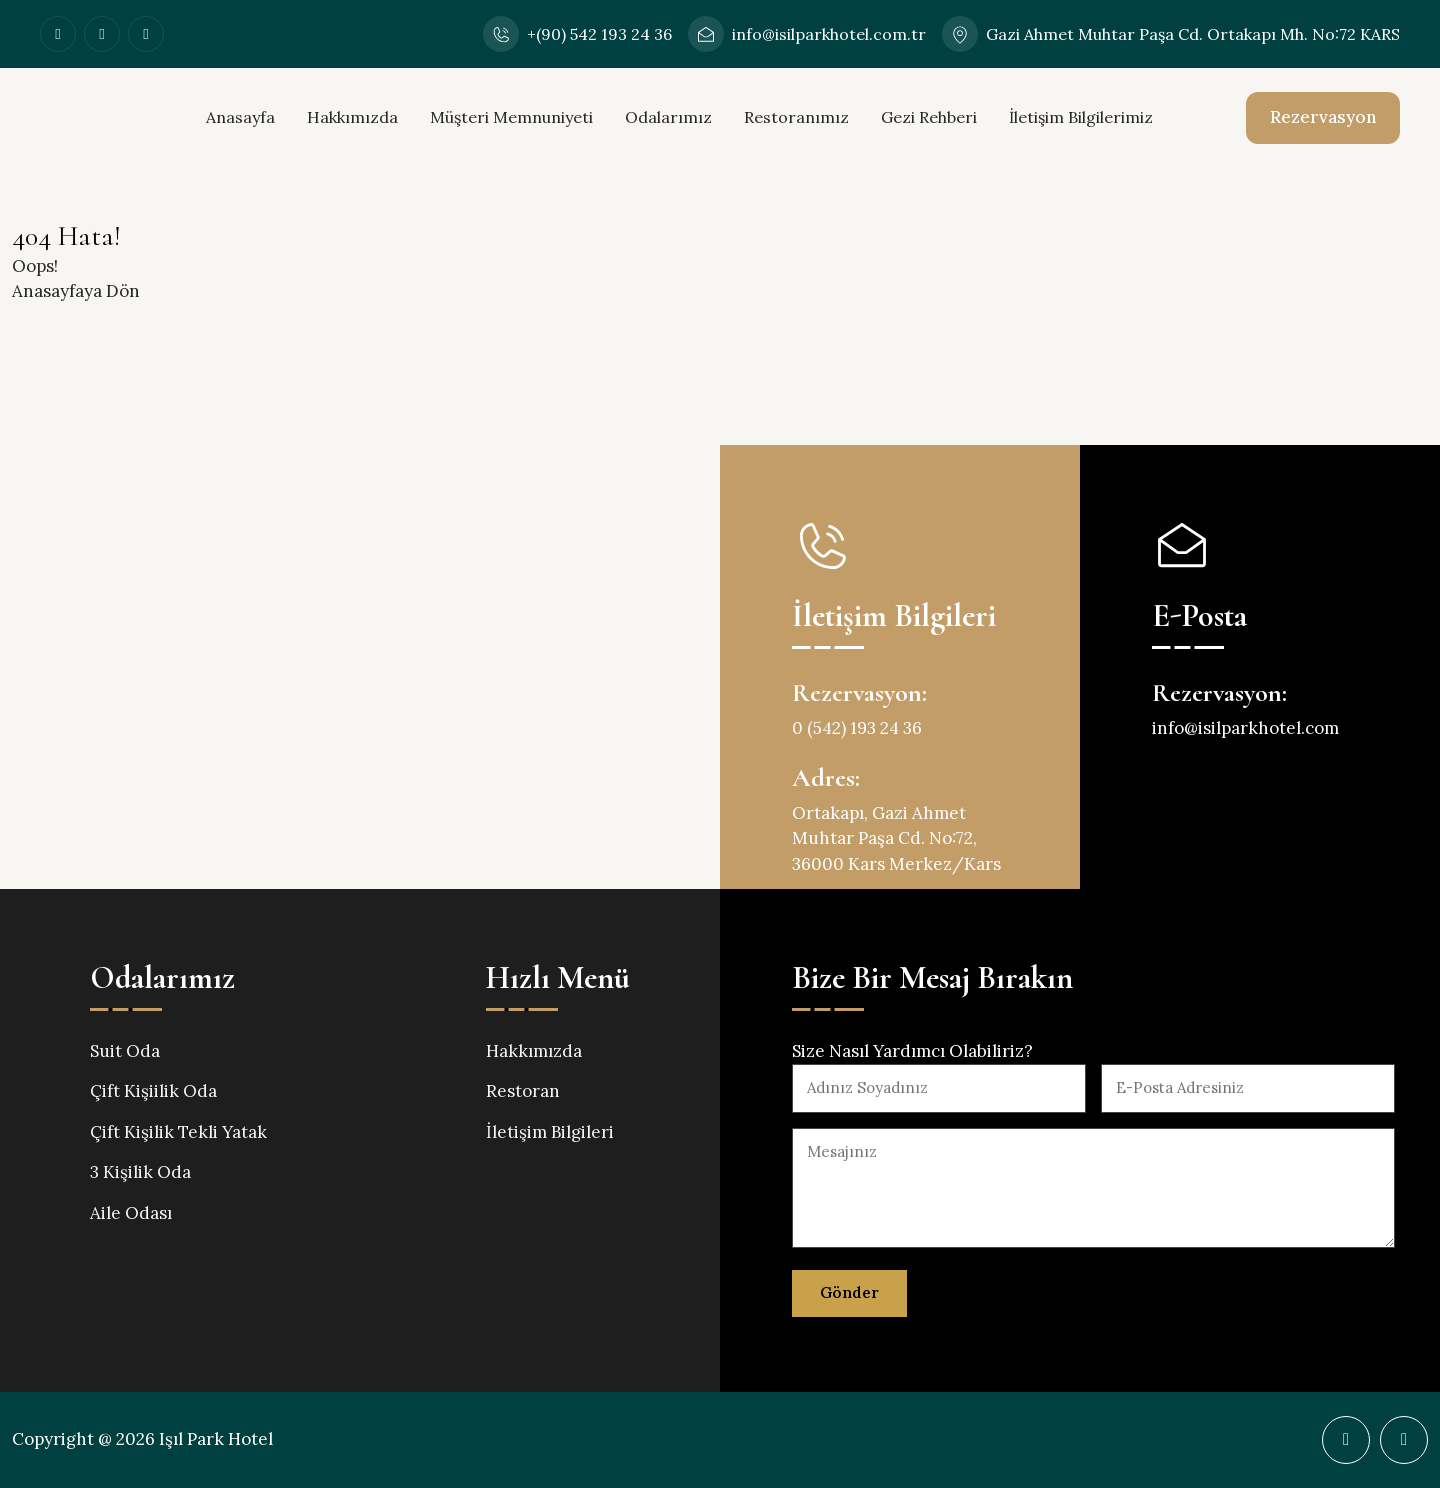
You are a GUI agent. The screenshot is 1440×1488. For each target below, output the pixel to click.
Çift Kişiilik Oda (153, 1091)
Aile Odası (131, 1213)
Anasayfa (240, 117)
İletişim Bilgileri (550, 1132)
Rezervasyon (1323, 117)
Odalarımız (668, 117)
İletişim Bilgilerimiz (1081, 117)
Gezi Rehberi (929, 117)
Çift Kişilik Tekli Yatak (178, 1132)
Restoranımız (796, 117)
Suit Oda (125, 1051)
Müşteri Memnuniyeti (511, 117)
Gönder (849, 1292)
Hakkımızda (352, 117)
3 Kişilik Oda (140, 1172)
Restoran (523, 1091)
